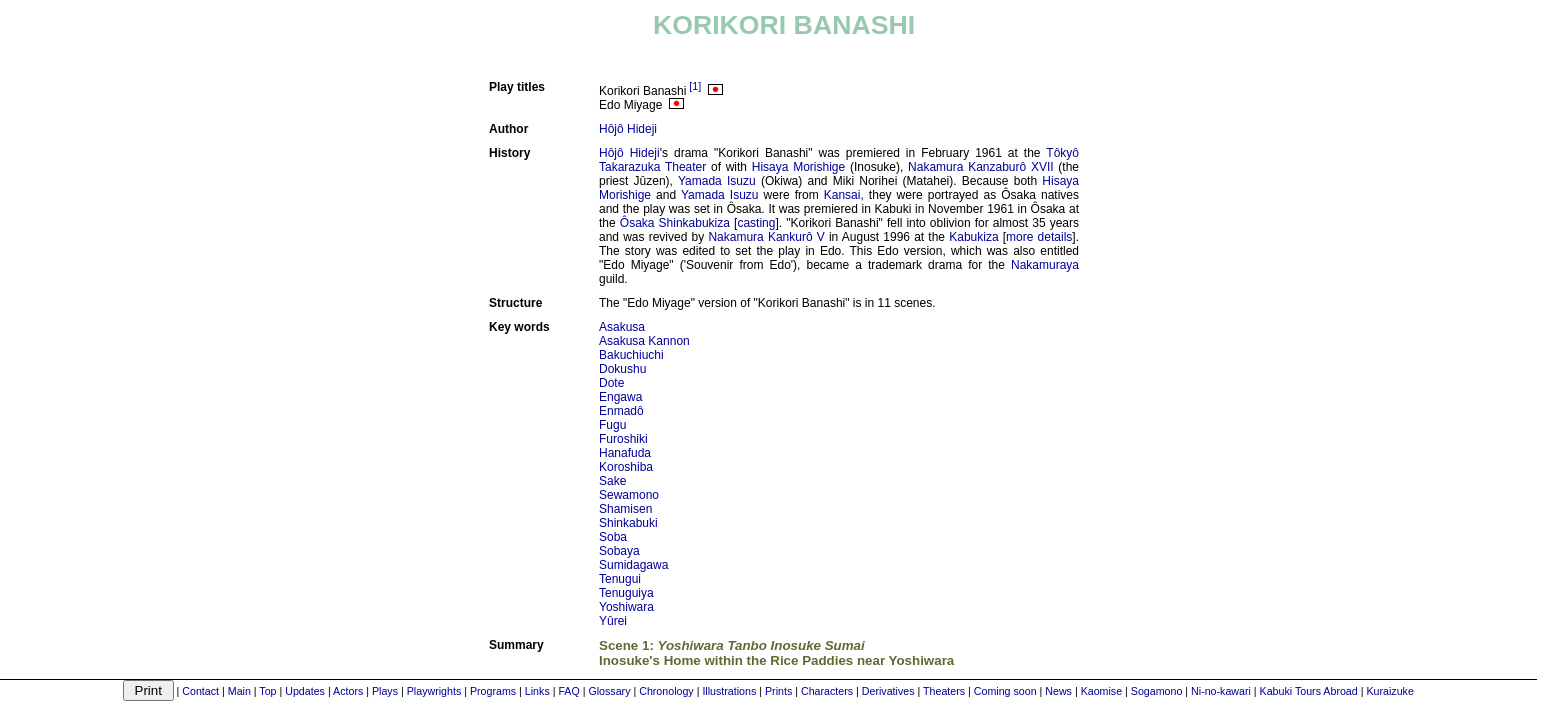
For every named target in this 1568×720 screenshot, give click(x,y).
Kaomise (1101, 691)
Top (267, 691)
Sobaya (619, 551)
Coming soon (1005, 691)
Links (537, 691)
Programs (493, 691)
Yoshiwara (626, 607)
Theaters (944, 691)
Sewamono (629, 495)
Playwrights (434, 691)
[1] (695, 86)
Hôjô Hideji (628, 129)
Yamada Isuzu (717, 181)
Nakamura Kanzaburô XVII (981, 167)
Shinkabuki (628, 523)
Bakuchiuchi (631, 355)
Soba (613, 537)
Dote (611, 383)
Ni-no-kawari (1221, 691)
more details (1039, 237)
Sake (612, 481)
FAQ (568, 691)
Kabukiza (973, 237)
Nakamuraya (1045, 265)
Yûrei (613, 621)
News (1058, 691)
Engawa (620, 397)
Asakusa (622, 327)
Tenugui (620, 579)
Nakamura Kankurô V (766, 237)
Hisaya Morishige (798, 167)
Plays (385, 691)
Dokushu (622, 369)
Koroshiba (626, 467)
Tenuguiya (626, 593)
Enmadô (621, 411)
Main (239, 691)
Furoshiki (623, 439)
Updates (305, 691)
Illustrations (729, 691)
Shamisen (625, 509)
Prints (778, 691)
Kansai (842, 195)
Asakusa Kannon (644, 341)
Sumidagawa (633, 565)
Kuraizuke (1389, 691)
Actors (348, 691)
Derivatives (888, 691)
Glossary (609, 691)
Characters (827, 691)
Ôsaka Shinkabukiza (675, 223)
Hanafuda (625, 453)
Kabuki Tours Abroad (1309, 691)
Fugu (612, 425)
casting (756, 223)
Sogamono (1157, 691)
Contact (200, 691)
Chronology (666, 691)
